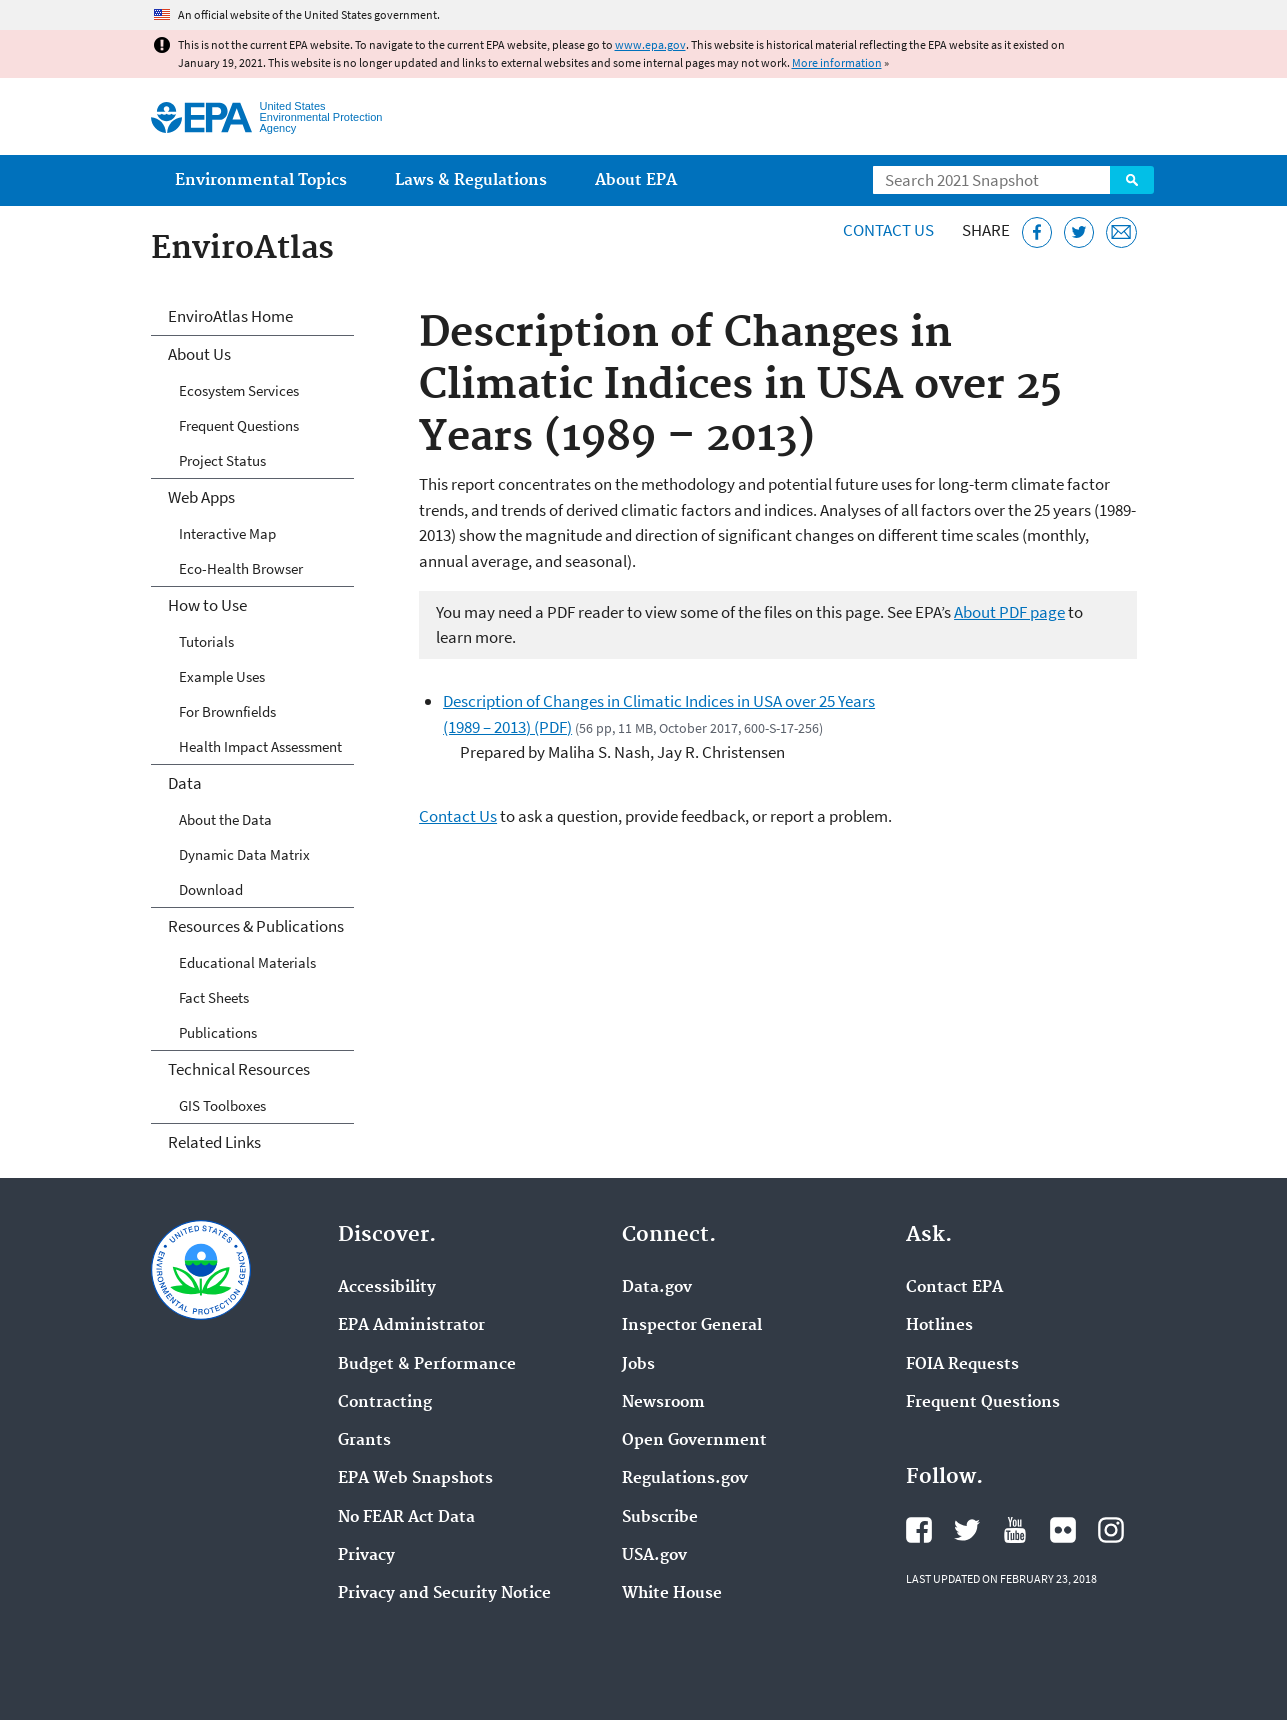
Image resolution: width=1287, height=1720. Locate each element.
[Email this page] (1121, 232)
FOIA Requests (962, 1365)
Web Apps (201, 497)
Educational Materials (247, 962)
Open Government (694, 1441)
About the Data (225, 819)
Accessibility (387, 1288)
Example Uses (222, 676)
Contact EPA (954, 1288)
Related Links (214, 1142)
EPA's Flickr (1063, 1530)
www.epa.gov (650, 44)
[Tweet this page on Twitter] (1079, 232)
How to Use (207, 605)
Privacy (366, 1556)
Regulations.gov (685, 1479)
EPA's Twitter (967, 1530)
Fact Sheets (214, 997)
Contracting (385, 1403)
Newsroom (663, 1403)
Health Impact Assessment (260, 746)
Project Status (222, 460)
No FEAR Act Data (406, 1518)
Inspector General (692, 1326)
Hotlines (939, 1326)
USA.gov (654, 1556)
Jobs (638, 1365)
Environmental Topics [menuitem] (261, 180)
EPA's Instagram (1111, 1530)
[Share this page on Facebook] (1037, 232)
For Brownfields (227, 711)
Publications (218, 1032)
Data (185, 783)
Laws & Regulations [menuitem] (471, 180)
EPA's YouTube (1015, 1530)
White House (672, 1594)
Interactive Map (227, 533)
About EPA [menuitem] (636, 180)
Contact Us (888, 230)
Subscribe (660, 1518)
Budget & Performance (427, 1365)
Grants (364, 1441)
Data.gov (657, 1288)
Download (211, 889)
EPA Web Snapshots (415, 1479)
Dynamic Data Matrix (244, 854)
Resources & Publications (256, 926)
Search (1132, 180)
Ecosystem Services (239, 390)
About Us (199, 354)
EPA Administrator (411, 1326)
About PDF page (1009, 612)
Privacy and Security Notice (444, 1594)
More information (837, 62)
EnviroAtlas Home (230, 316)
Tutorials (206, 641)
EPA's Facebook (919, 1530)
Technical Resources (239, 1069)
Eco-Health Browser (241, 568)
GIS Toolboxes (222, 1105)
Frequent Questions (239, 425)
